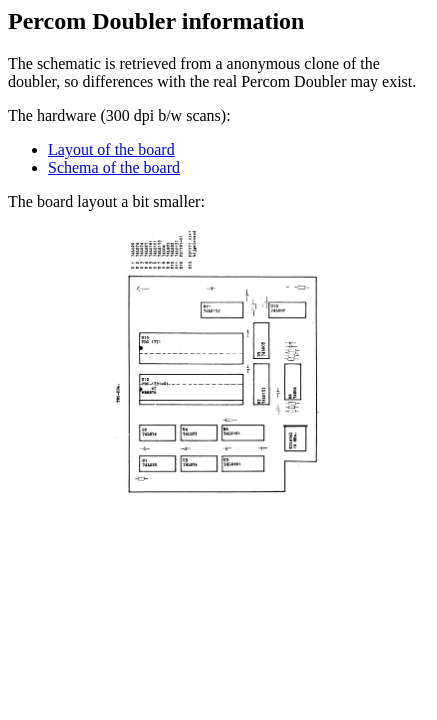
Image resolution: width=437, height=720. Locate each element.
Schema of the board (114, 167)
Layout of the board (111, 149)
